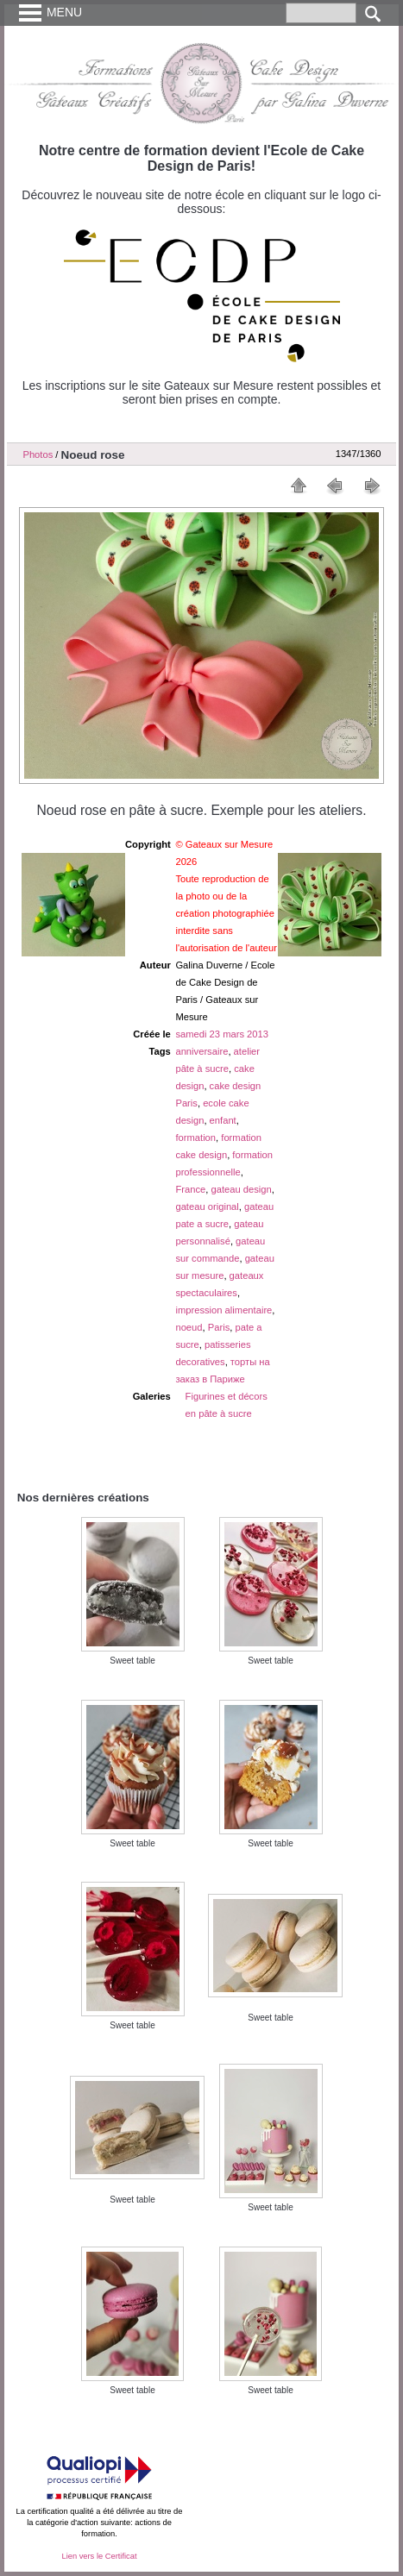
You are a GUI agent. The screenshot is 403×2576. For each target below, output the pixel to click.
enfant (223, 1120)
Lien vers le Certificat (98, 2556)
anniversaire (201, 1051)
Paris (219, 1327)
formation (195, 1137)
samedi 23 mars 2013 (221, 1034)
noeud (188, 1327)
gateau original (206, 1206)
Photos (37, 454)
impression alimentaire (223, 1310)
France (190, 1189)
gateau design (241, 1189)
